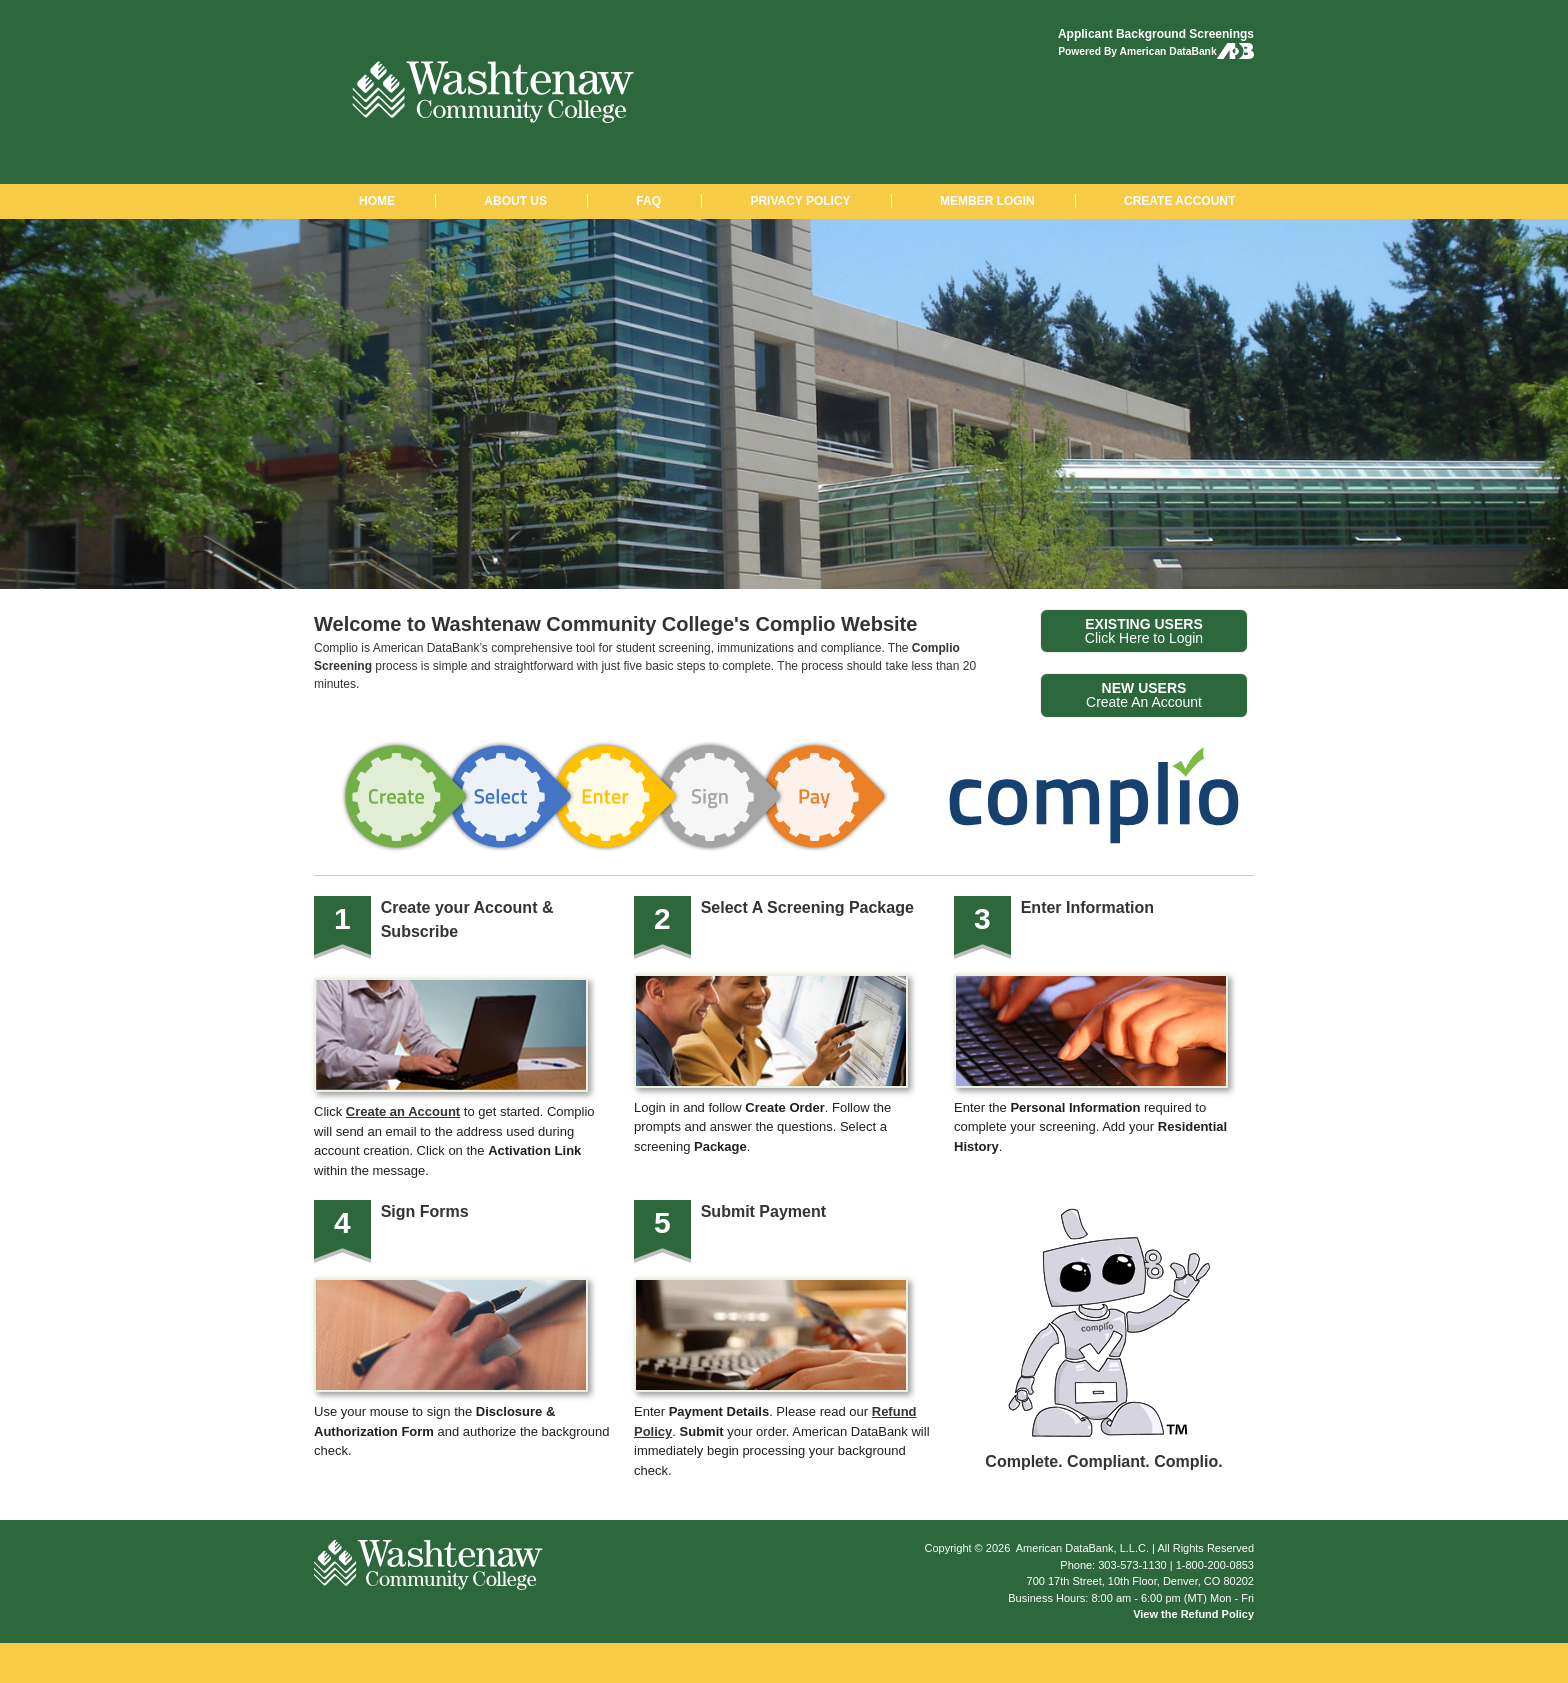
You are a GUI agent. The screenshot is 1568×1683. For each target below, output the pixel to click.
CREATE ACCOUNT (1179, 201)
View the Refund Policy (1193, 1614)
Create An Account (1144, 695)
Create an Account (403, 1111)
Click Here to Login (1144, 631)
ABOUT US (515, 201)
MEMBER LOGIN (987, 201)
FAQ (648, 201)
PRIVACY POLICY (800, 201)
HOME (377, 201)
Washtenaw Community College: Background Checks (493, 92)
